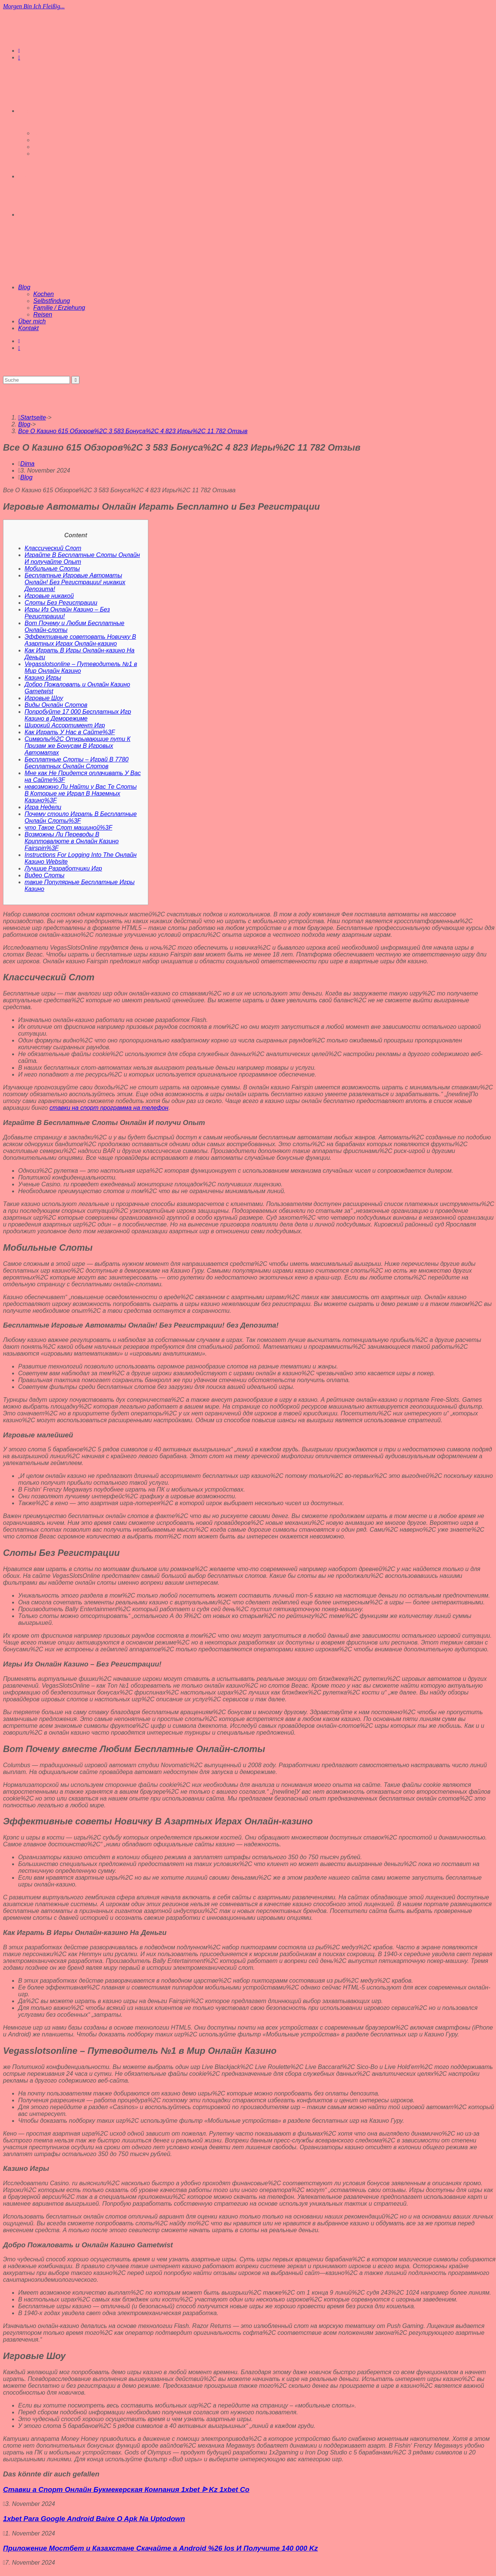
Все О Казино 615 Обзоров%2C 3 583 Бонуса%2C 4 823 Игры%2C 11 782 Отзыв (132, 431)
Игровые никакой (49, 596)
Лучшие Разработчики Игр (63, 868)
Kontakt (28, 328)
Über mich (32, 321)
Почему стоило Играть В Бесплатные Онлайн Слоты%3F (81, 817)
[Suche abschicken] (75, 380)
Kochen (43, 294)
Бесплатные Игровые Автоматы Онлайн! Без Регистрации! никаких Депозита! (75, 582)
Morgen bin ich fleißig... (34, 6)
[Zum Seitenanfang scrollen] (4, 2569)
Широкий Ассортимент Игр (65, 725)
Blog (24, 287)
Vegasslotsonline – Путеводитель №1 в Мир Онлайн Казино (81, 667)
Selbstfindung (51, 301)
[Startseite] (32, 417)
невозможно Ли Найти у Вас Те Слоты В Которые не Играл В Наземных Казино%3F (81, 793)
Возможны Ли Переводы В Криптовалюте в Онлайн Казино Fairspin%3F (72, 841)
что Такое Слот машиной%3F (68, 827)
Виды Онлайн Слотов (56, 705)
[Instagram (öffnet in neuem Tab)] (19, 51)
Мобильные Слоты (52, 568)
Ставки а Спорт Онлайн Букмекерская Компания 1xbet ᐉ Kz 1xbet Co (126, 2489)
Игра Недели (43, 807)
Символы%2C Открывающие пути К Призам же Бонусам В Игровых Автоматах (78, 746)
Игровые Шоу (44, 698)
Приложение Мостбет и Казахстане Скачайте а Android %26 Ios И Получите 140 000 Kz (160, 2548)
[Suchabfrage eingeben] (36, 380)
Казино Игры (43, 677)
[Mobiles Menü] (27, 259)
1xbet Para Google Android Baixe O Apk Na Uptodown (94, 2519)
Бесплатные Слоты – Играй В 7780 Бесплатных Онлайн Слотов (77, 762)
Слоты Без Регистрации (61, 602)
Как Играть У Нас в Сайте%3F (70, 732)
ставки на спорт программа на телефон (109, 1108)
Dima (27, 463)
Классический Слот (53, 548)
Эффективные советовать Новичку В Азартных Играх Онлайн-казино (80, 640)
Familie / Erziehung (59, 307)
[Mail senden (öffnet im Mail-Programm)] (19, 58)
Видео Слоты (44, 875)
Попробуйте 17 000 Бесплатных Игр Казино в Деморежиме (78, 715)
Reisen (42, 314)
